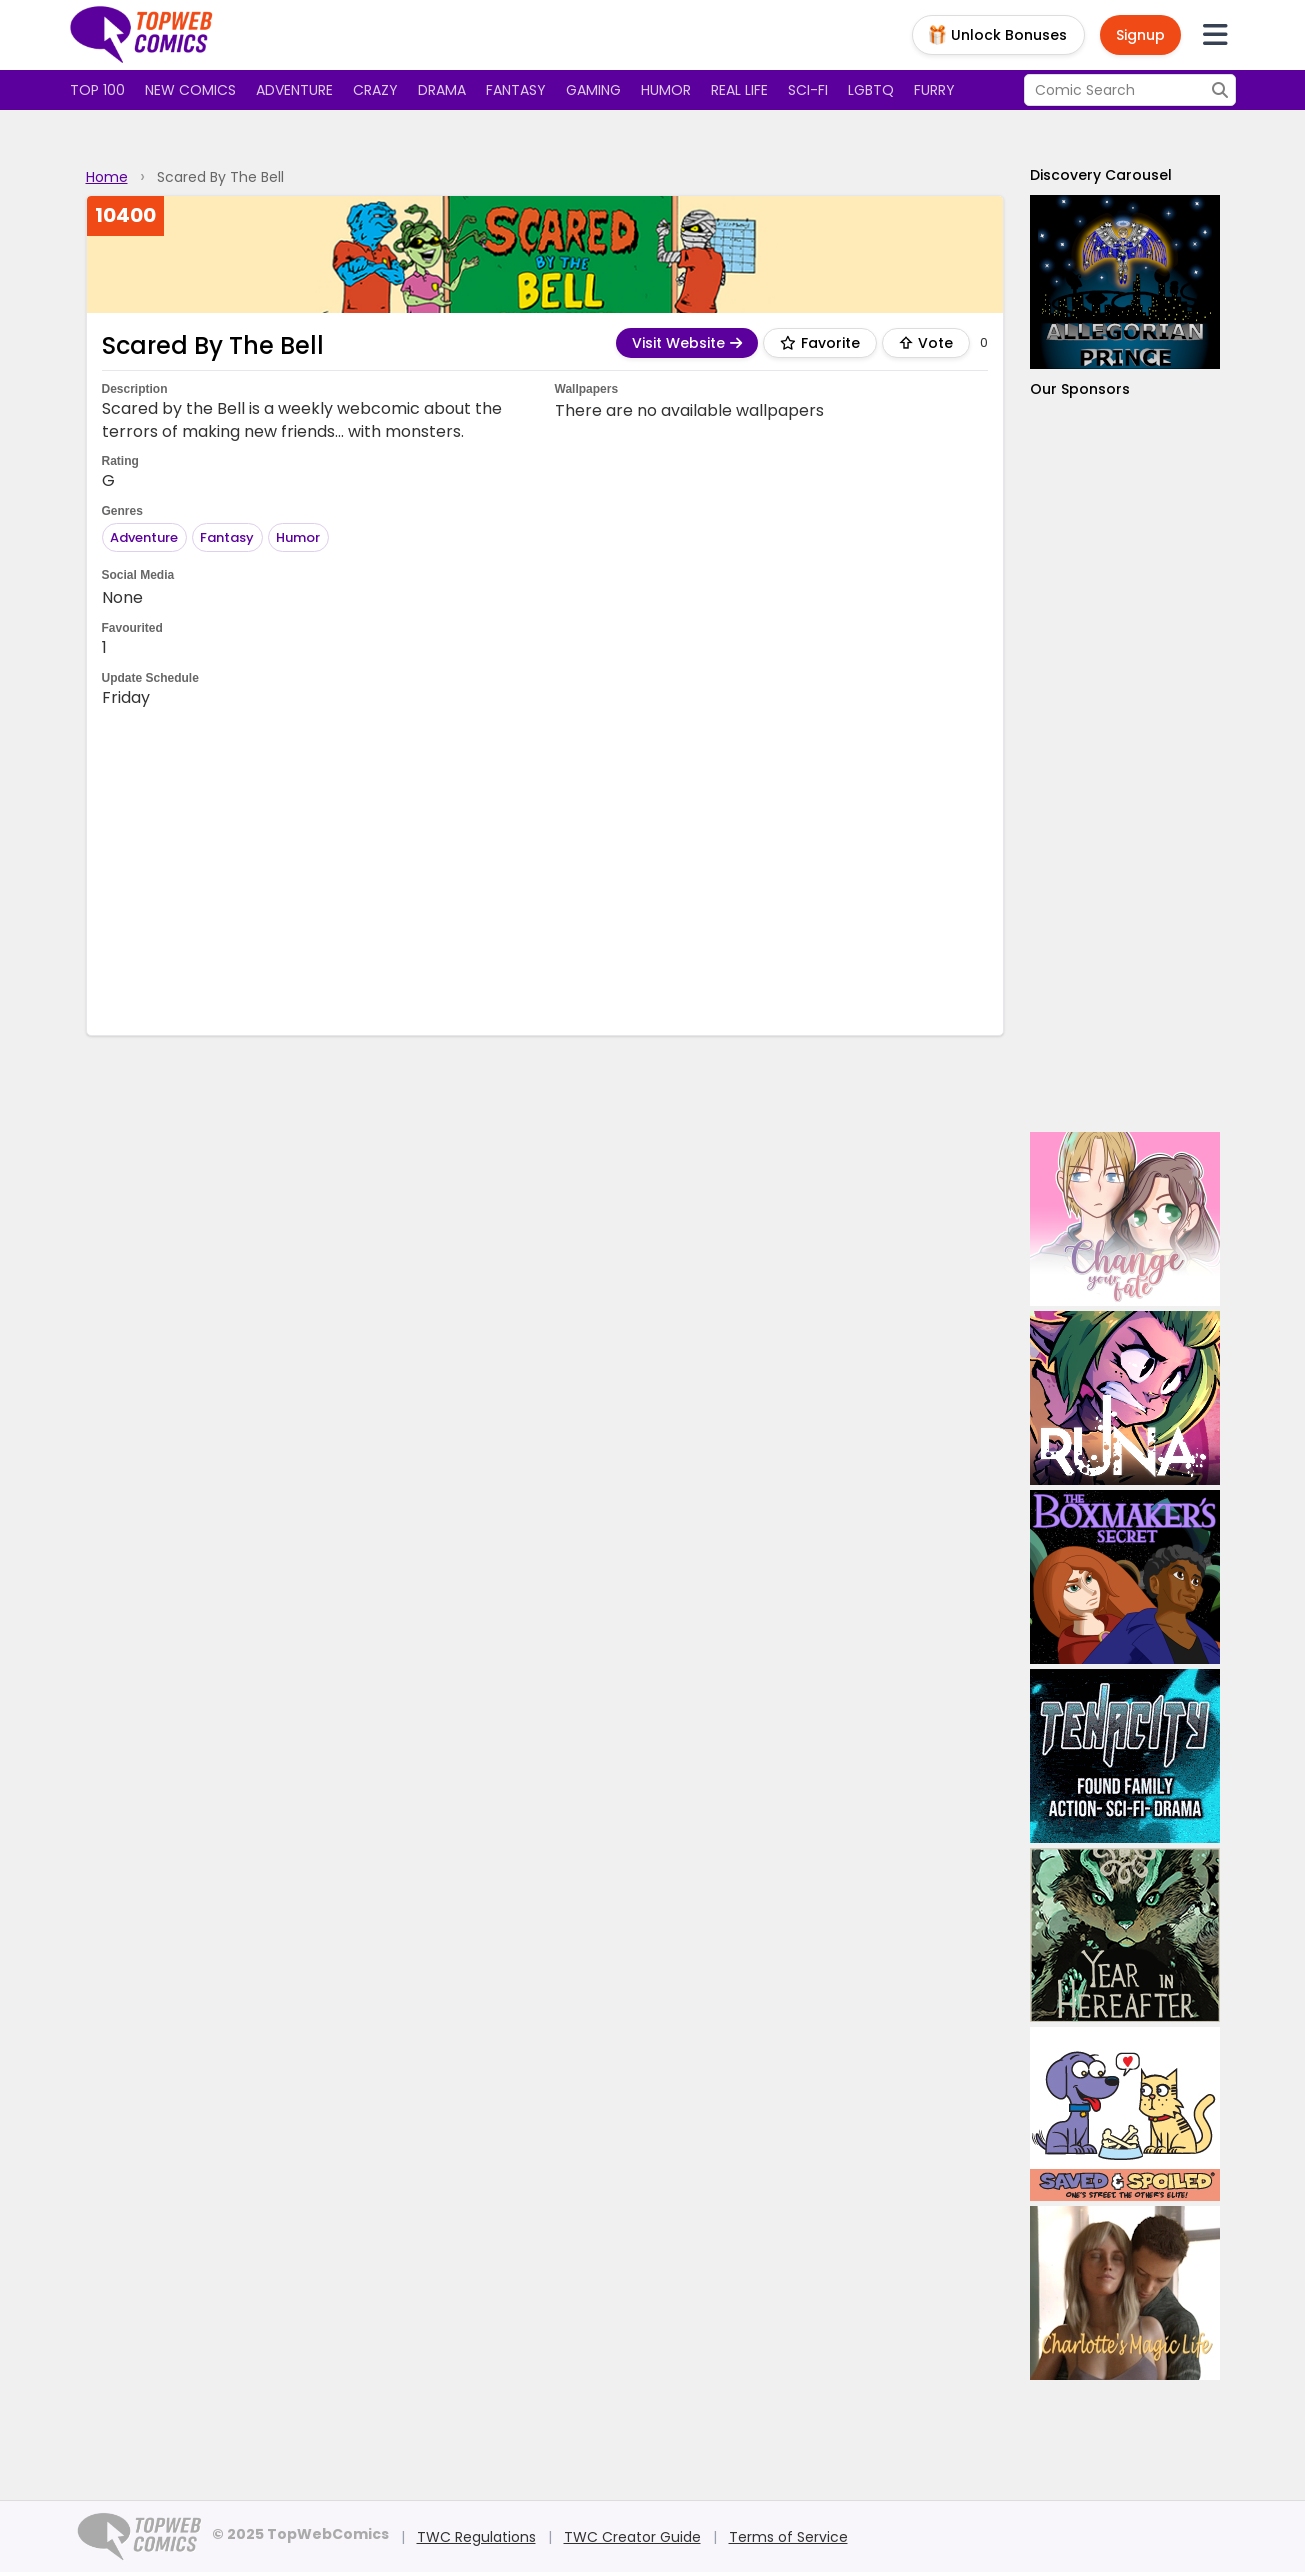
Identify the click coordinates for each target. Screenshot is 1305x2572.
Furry (934, 90)
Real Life (739, 90)
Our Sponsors (1080, 389)
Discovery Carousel (1101, 175)
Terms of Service (788, 2537)
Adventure (294, 90)
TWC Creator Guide (632, 2537)
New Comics (190, 90)
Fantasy (516, 90)
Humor (666, 90)
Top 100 (97, 90)
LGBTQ (871, 90)
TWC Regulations (476, 2537)
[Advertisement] (545, 870)
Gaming (593, 90)
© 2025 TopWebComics (300, 2534)
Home (107, 177)
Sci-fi (808, 90)
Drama (442, 90)
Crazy (375, 90)
